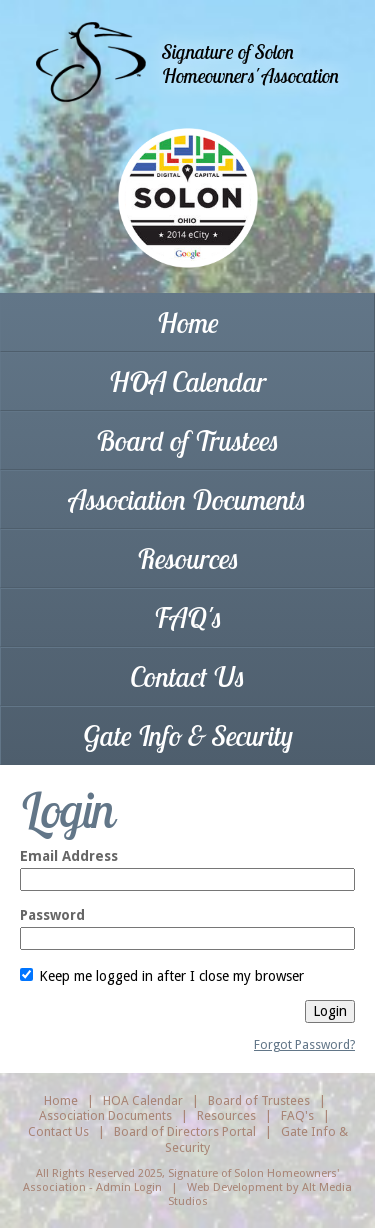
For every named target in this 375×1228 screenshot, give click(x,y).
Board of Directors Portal (185, 1131)
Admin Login (129, 1187)
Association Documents (187, 499)
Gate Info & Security (188, 735)
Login (330, 1011)
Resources (188, 558)
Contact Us (187, 676)
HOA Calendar (187, 381)
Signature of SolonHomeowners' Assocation (250, 63)
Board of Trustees (187, 440)
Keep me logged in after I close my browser (162, 976)
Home (188, 322)
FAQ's (188, 617)
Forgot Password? (304, 1044)
